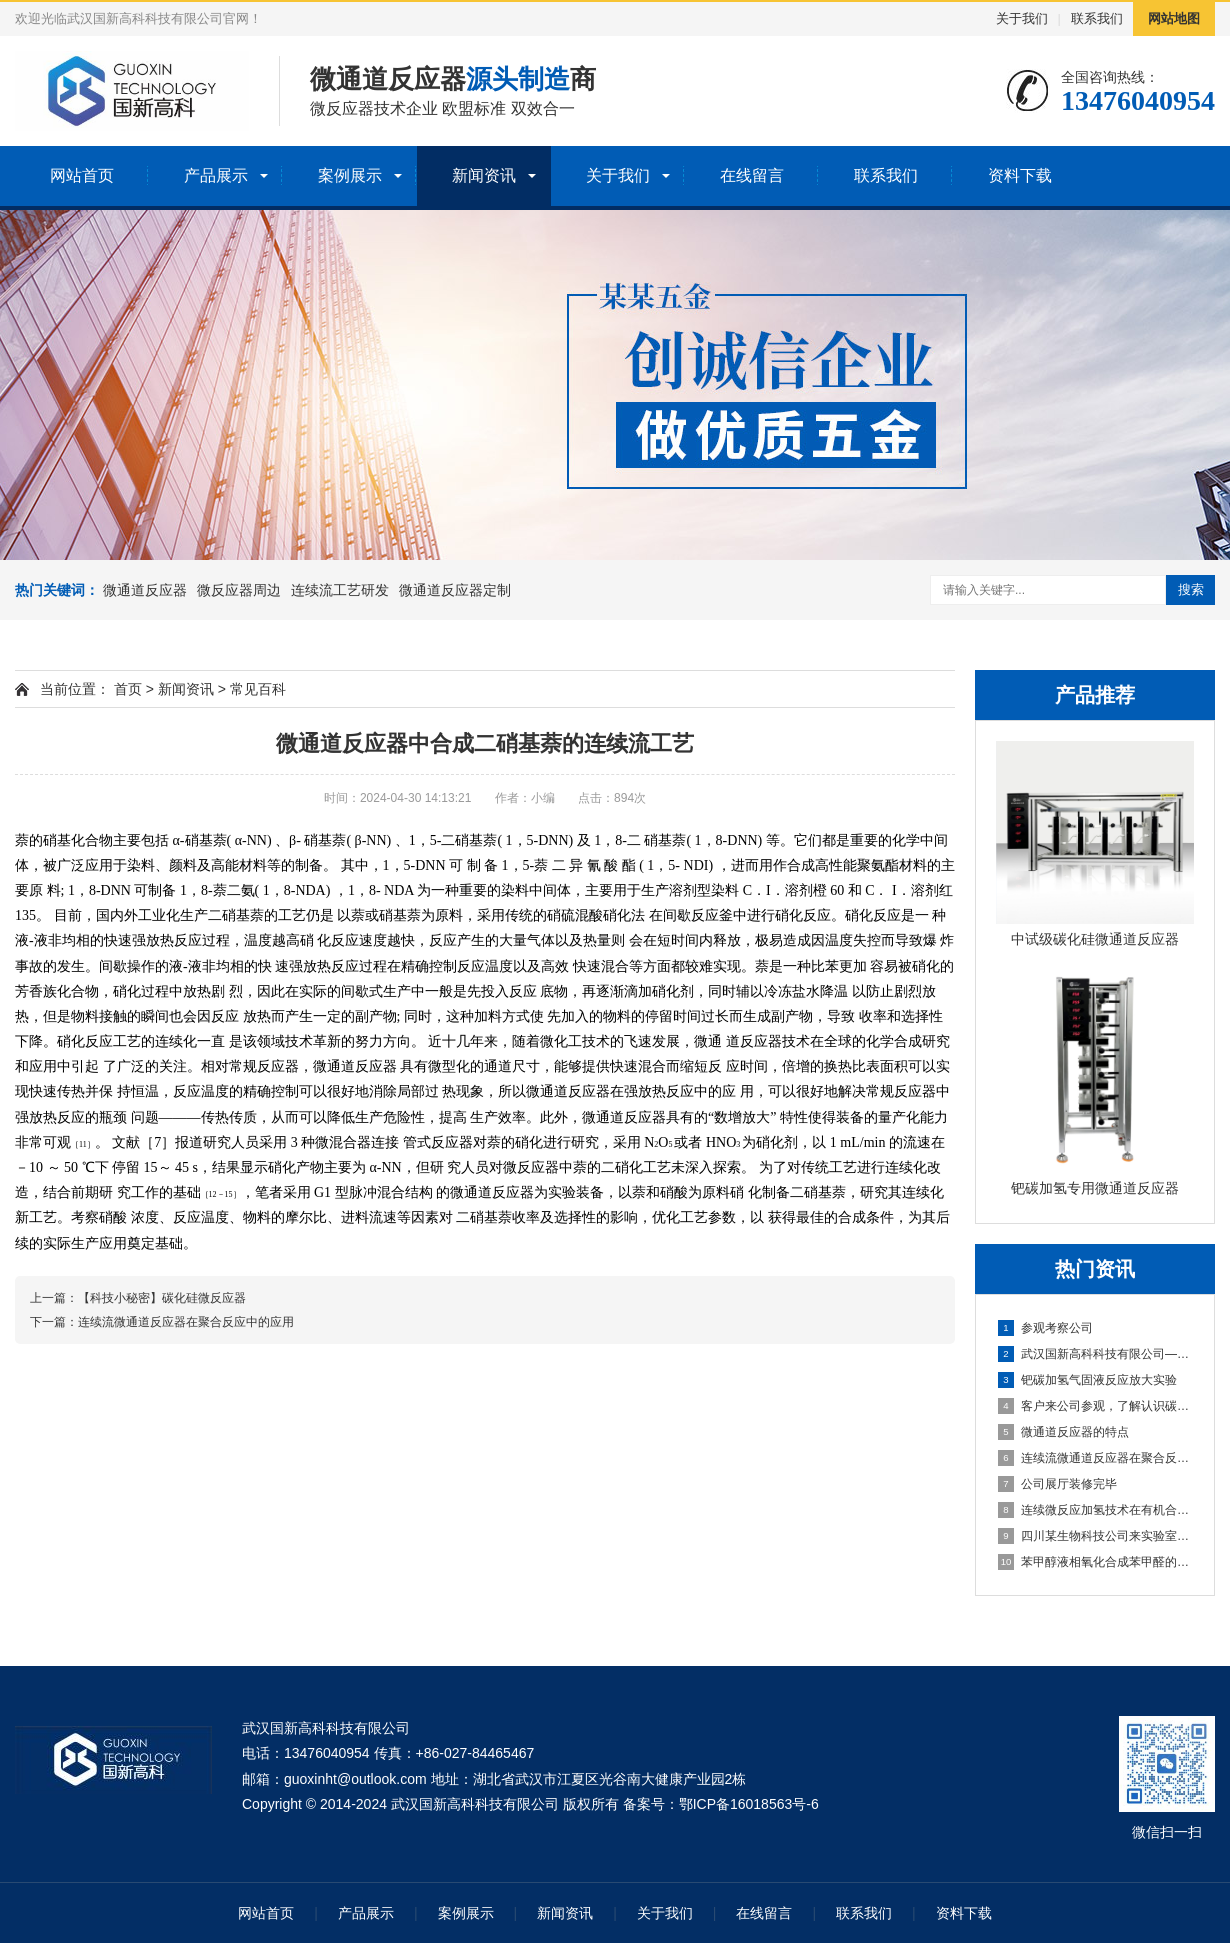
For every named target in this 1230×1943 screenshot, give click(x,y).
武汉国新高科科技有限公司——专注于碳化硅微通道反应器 (1096, 1354)
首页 (128, 689)
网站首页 (82, 175)
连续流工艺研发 (340, 590)
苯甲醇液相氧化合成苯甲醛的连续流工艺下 (1096, 1562)
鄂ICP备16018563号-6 (749, 1804)
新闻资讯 (484, 175)
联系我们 (1097, 18)
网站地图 (1174, 18)
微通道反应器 (145, 590)
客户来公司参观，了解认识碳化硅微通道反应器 (1096, 1406)
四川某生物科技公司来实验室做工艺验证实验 (1096, 1536)
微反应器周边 (239, 590)
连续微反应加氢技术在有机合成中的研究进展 (1096, 1510)
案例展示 (350, 175)
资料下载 (1020, 175)
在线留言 (752, 175)
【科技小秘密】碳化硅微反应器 (162, 1298)
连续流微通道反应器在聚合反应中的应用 (1096, 1458)
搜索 (1191, 589)
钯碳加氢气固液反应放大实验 (1087, 1380)
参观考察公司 (1045, 1328)
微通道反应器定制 (455, 590)
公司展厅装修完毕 (1057, 1484)
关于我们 (1022, 18)
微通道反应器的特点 (1063, 1432)
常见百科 (258, 689)
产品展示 (216, 175)
